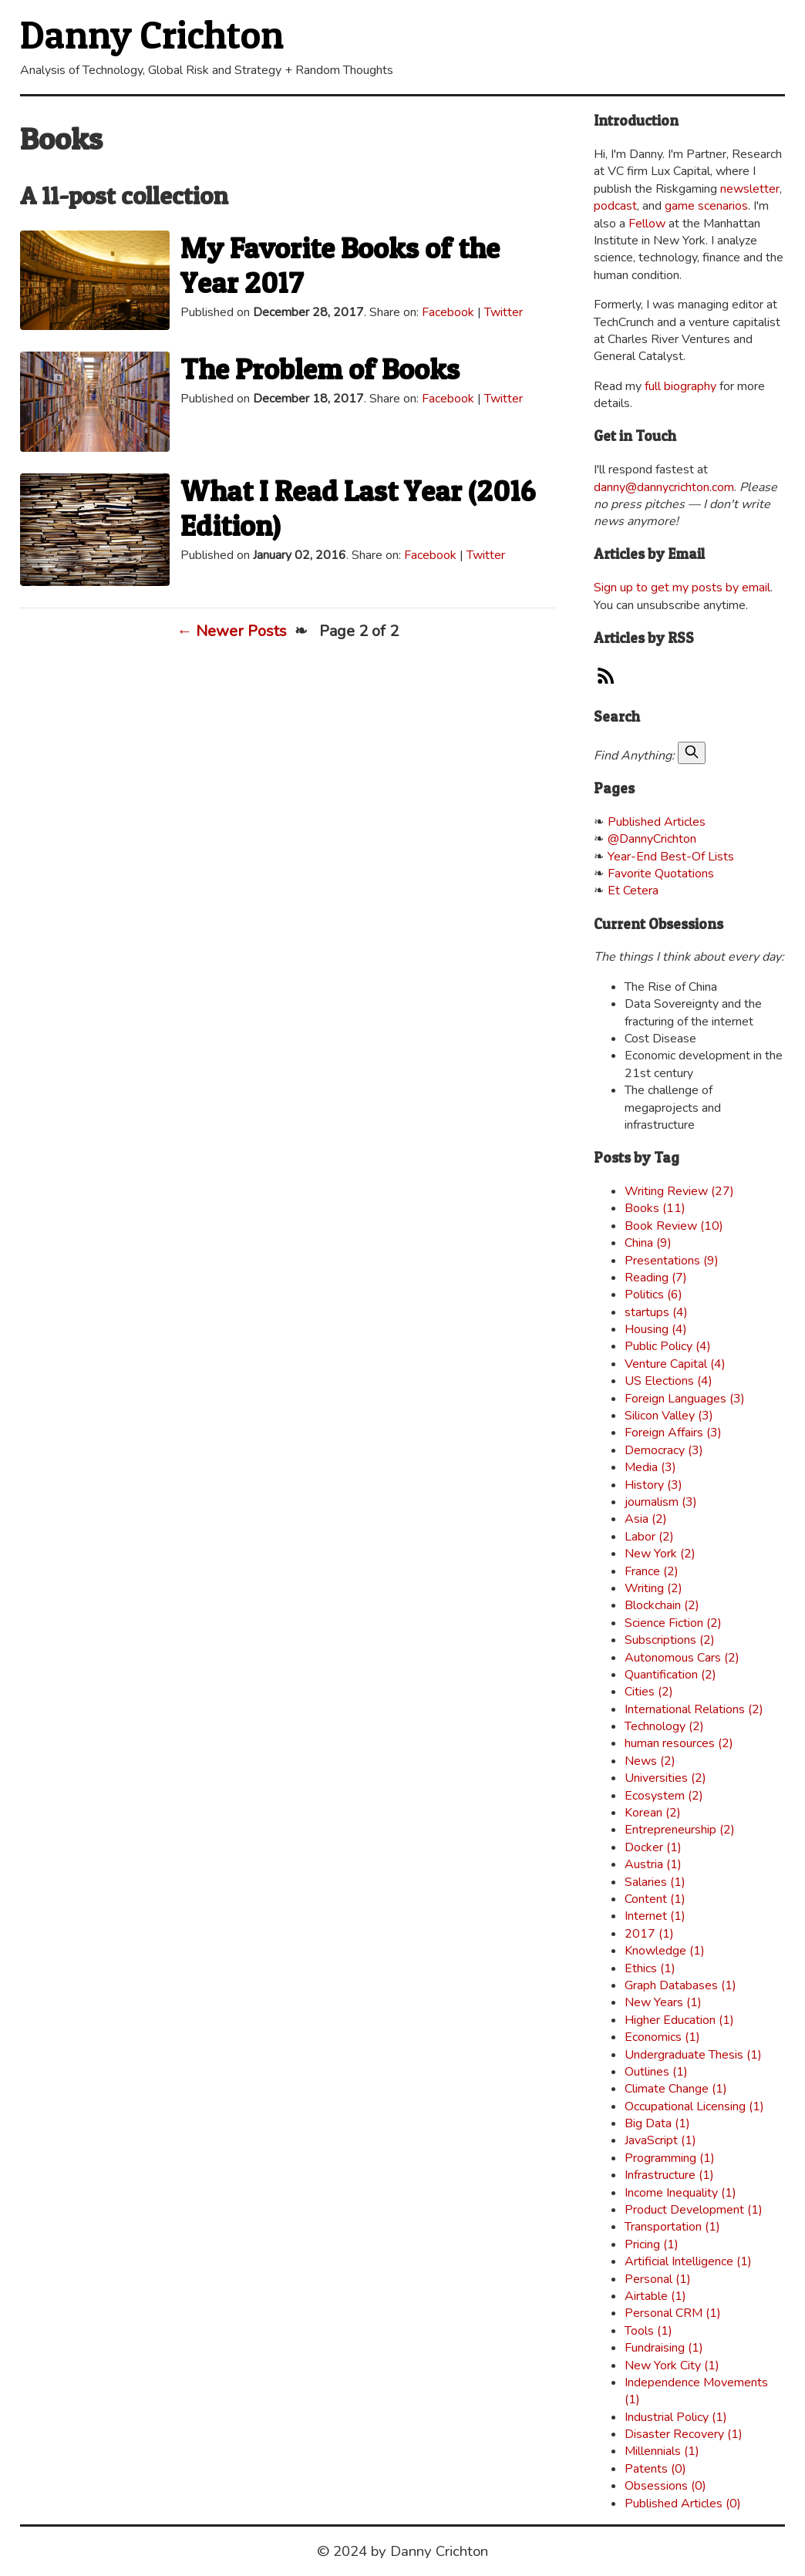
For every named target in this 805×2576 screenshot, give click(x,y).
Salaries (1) (655, 1882)
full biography (680, 386)
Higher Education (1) (679, 2020)
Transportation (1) (672, 2226)
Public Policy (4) (668, 1346)
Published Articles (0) (683, 2503)
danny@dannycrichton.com (664, 487)
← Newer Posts (232, 631)
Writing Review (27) (679, 1191)
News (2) (650, 1761)
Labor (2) (649, 1536)
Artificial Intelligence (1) (688, 2261)
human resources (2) (679, 1743)
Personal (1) (658, 2279)
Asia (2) (646, 1518)
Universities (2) (665, 1778)
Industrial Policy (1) (676, 2417)
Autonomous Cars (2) (682, 1657)
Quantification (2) (670, 1674)
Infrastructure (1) (669, 2175)
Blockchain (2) (662, 1605)
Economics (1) (662, 2037)
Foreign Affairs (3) (673, 1432)
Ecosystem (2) (664, 1795)
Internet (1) (655, 1916)
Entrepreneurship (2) (680, 1829)
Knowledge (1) (665, 1950)
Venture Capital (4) (675, 1363)
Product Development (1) (694, 2209)
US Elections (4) (668, 1380)
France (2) (652, 1571)
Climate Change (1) (676, 2088)
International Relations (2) (694, 1709)
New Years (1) (663, 2002)
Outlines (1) (656, 2071)
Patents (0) (655, 2468)
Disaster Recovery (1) (684, 2434)
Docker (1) (653, 1847)
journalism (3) (661, 1501)
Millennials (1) (662, 2451)
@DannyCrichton (652, 838)
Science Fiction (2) (673, 1623)
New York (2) (660, 1553)
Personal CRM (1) (673, 2313)
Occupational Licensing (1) (694, 2106)
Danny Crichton (152, 34)
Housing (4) (656, 1329)
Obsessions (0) (665, 2485)
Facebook (448, 312)
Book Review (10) (674, 1225)
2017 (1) (649, 1933)
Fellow (646, 223)
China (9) (648, 1242)
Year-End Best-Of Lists (671, 856)
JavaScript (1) (660, 2140)
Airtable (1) (655, 2296)
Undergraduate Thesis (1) (693, 2054)
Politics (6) (653, 1294)
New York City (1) (672, 2365)
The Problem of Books (320, 369)
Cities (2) (649, 1691)
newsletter (750, 188)
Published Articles (657, 821)
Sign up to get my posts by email (682, 587)
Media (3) (650, 1467)
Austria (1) (653, 1864)
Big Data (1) (657, 2123)
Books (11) (655, 1208)
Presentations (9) (672, 1260)
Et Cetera (633, 890)
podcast (615, 205)
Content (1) (655, 1899)
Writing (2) (653, 1588)
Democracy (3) (664, 1450)
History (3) (653, 1485)
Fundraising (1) (664, 2347)
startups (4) (656, 1312)
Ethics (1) (650, 1968)
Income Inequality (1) (680, 2192)
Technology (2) (664, 1726)
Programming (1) (670, 2158)
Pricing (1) (652, 2244)
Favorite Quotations (661, 873)
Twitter (503, 312)
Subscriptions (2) (670, 1639)
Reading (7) (656, 1277)
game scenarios (706, 205)
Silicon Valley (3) (669, 1415)
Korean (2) (653, 1812)
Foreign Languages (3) (685, 1398)
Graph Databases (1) (680, 1985)
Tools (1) (648, 2330)
